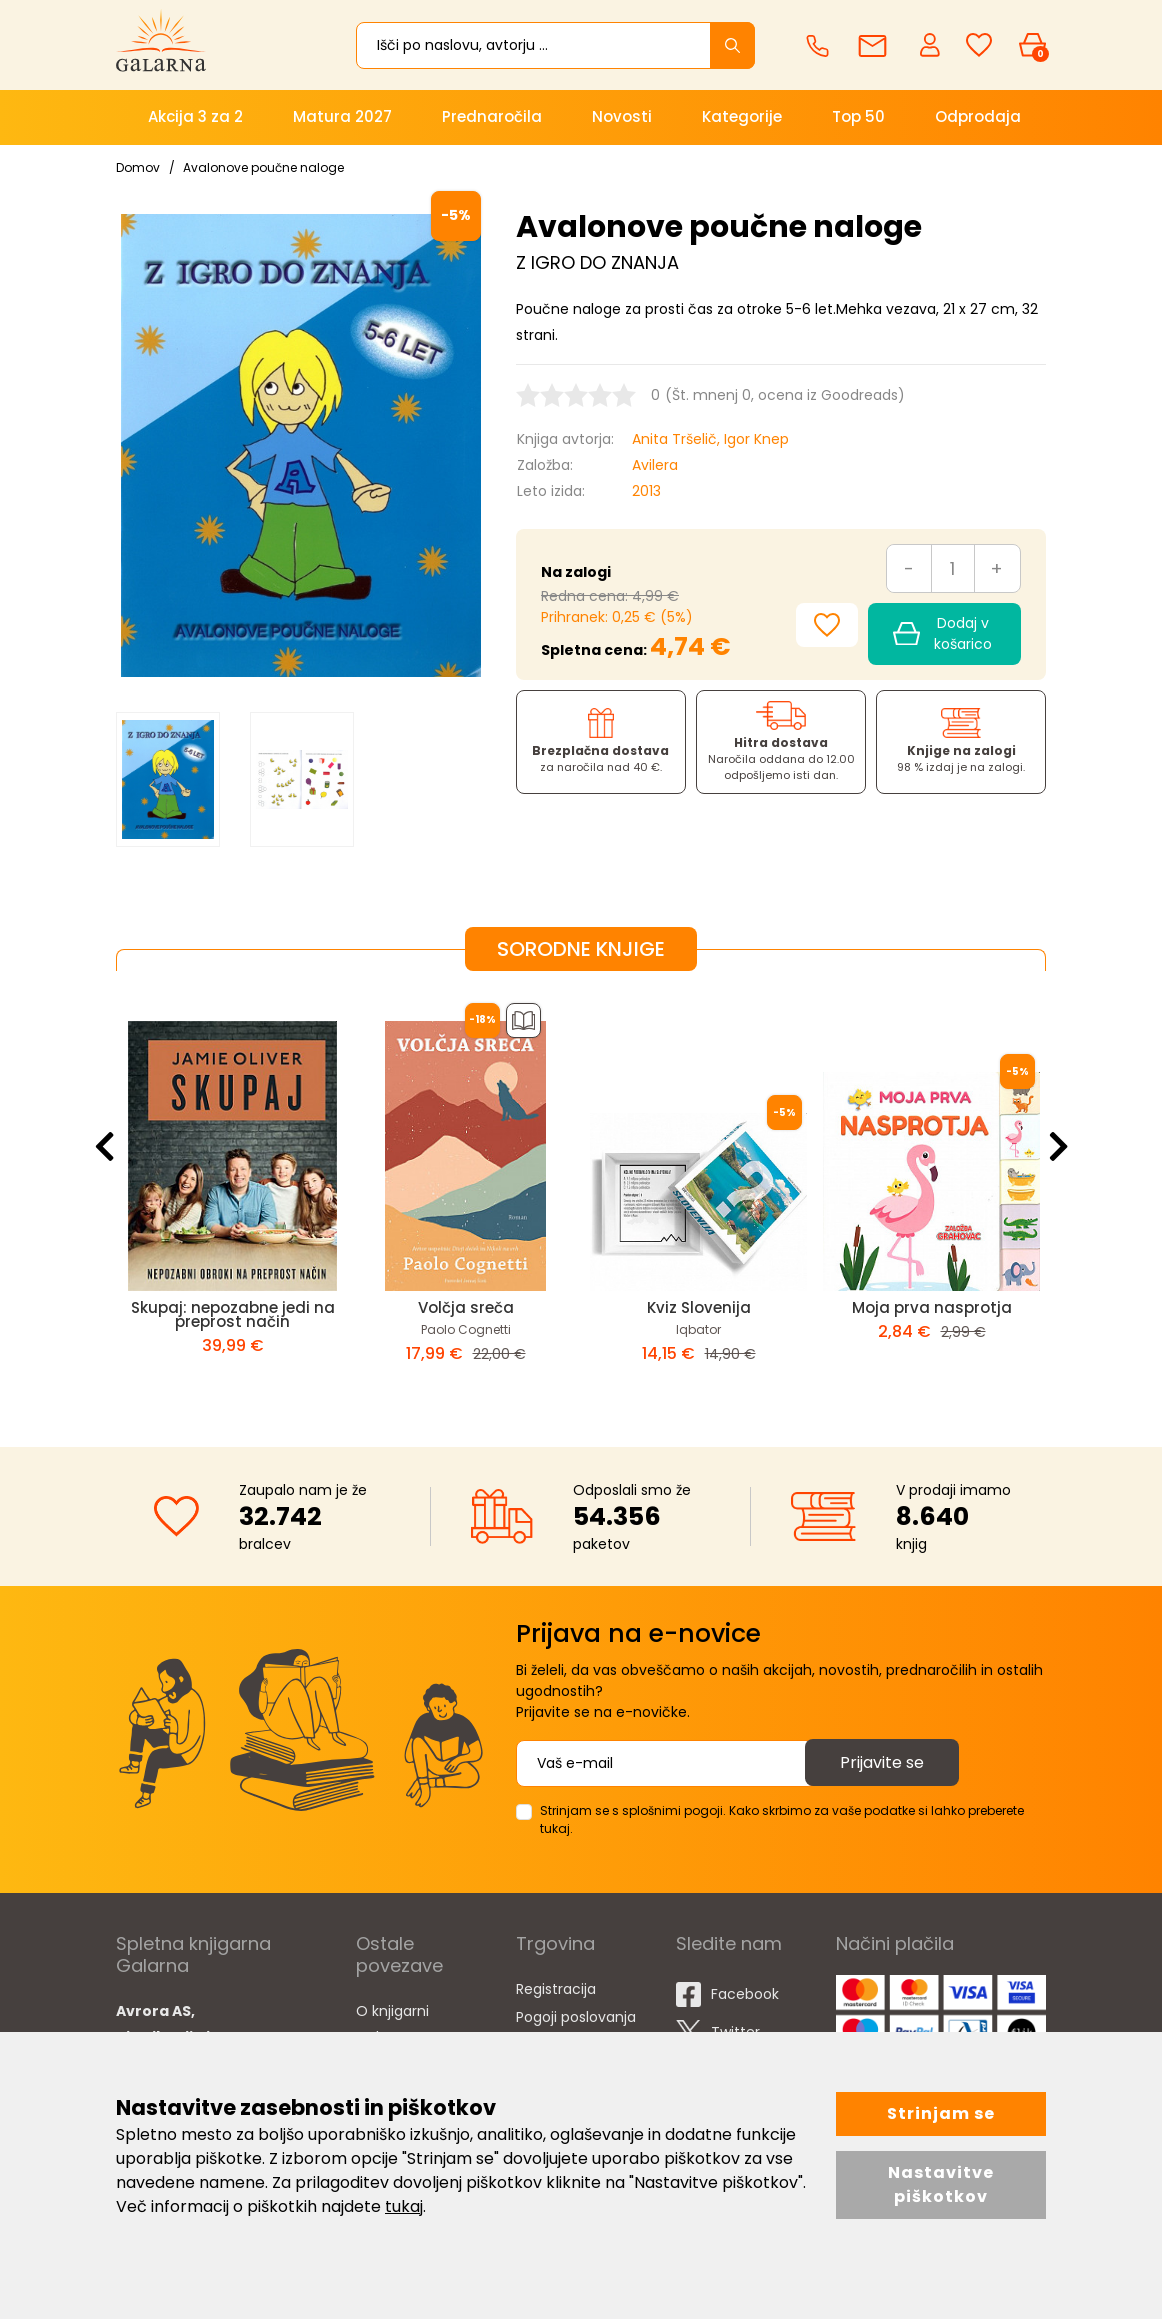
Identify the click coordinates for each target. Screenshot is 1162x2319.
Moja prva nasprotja (932, 1307)
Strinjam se (941, 2113)
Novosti (622, 116)
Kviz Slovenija (699, 1307)
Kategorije (742, 116)
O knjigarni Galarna (392, 2024)
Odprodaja (978, 116)
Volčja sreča (466, 1307)
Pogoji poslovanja (576, 2017)
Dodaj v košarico (942, 633)
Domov (138, 167)
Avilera (655, 465)
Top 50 (858, 116)
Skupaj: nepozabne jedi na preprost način (233, 1314)
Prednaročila (492, 116)
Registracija (556, 1989)
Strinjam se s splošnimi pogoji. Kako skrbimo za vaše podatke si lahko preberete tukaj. (782, 1819)
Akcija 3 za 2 (195, 116)
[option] (168, 779)
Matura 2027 (342, 116)
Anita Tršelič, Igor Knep (710, 439)
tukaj (404, 2206)
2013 (646, 491)
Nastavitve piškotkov (941, 2184)
